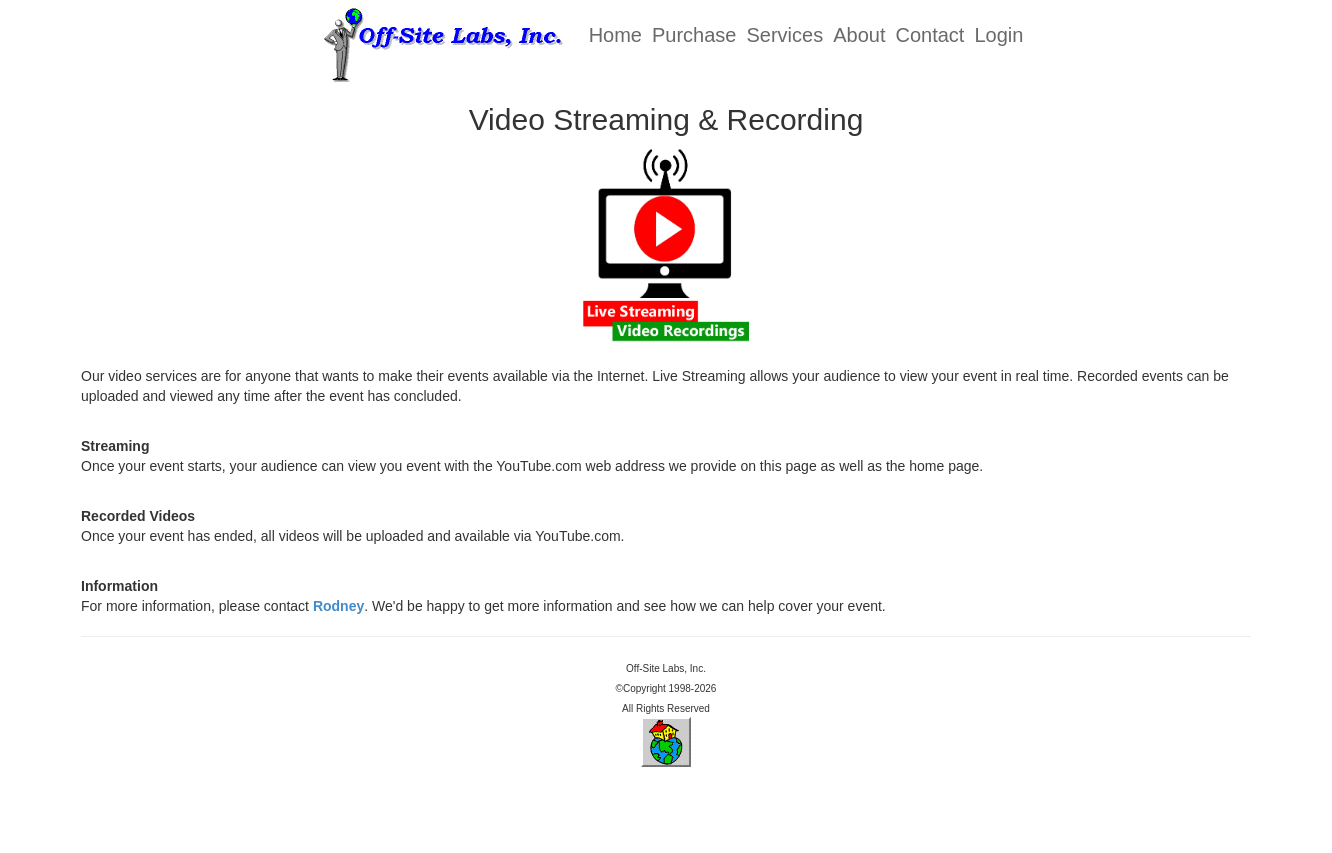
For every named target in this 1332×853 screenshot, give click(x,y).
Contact (929, 35)
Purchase (694, 35)
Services (785, 35)
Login (998, 35)
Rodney (338, 606)
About (859, 35)
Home (615, 35)
